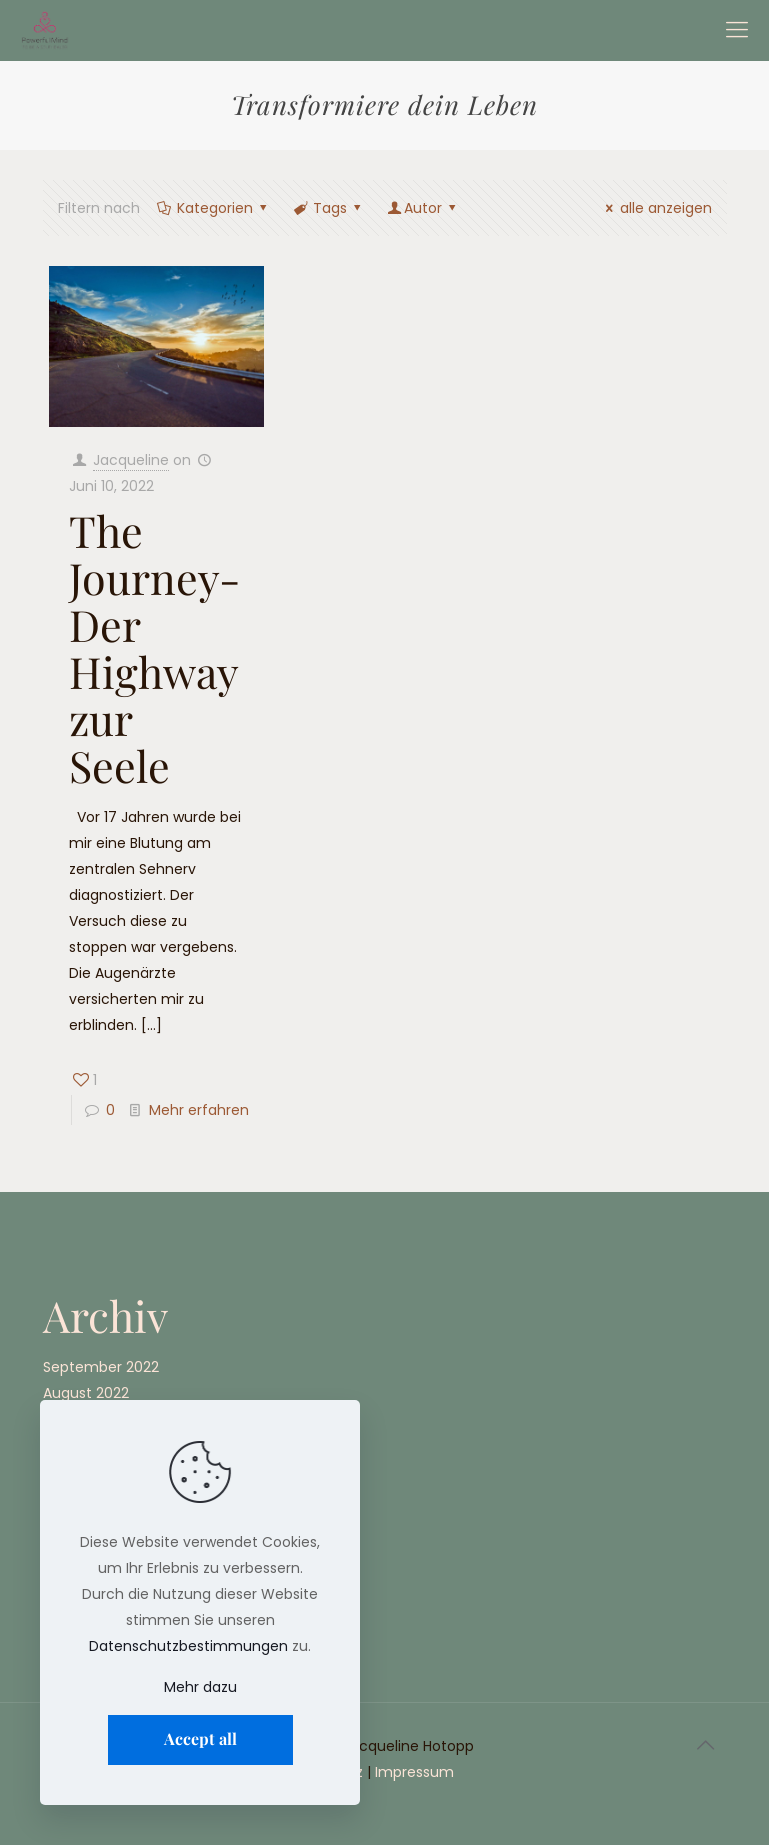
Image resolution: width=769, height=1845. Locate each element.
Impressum (414, 1772)
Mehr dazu (200, 1687)
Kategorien (214, 208)
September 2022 (101, 1367)
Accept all (200, 1738)
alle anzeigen (656, 208)
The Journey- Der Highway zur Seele (154, 647)
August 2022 (86, 1393)
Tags (329, 208)
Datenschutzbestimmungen (188, 1646)
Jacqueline (131, 460)
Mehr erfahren (199, 1110)
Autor (423, 208)
